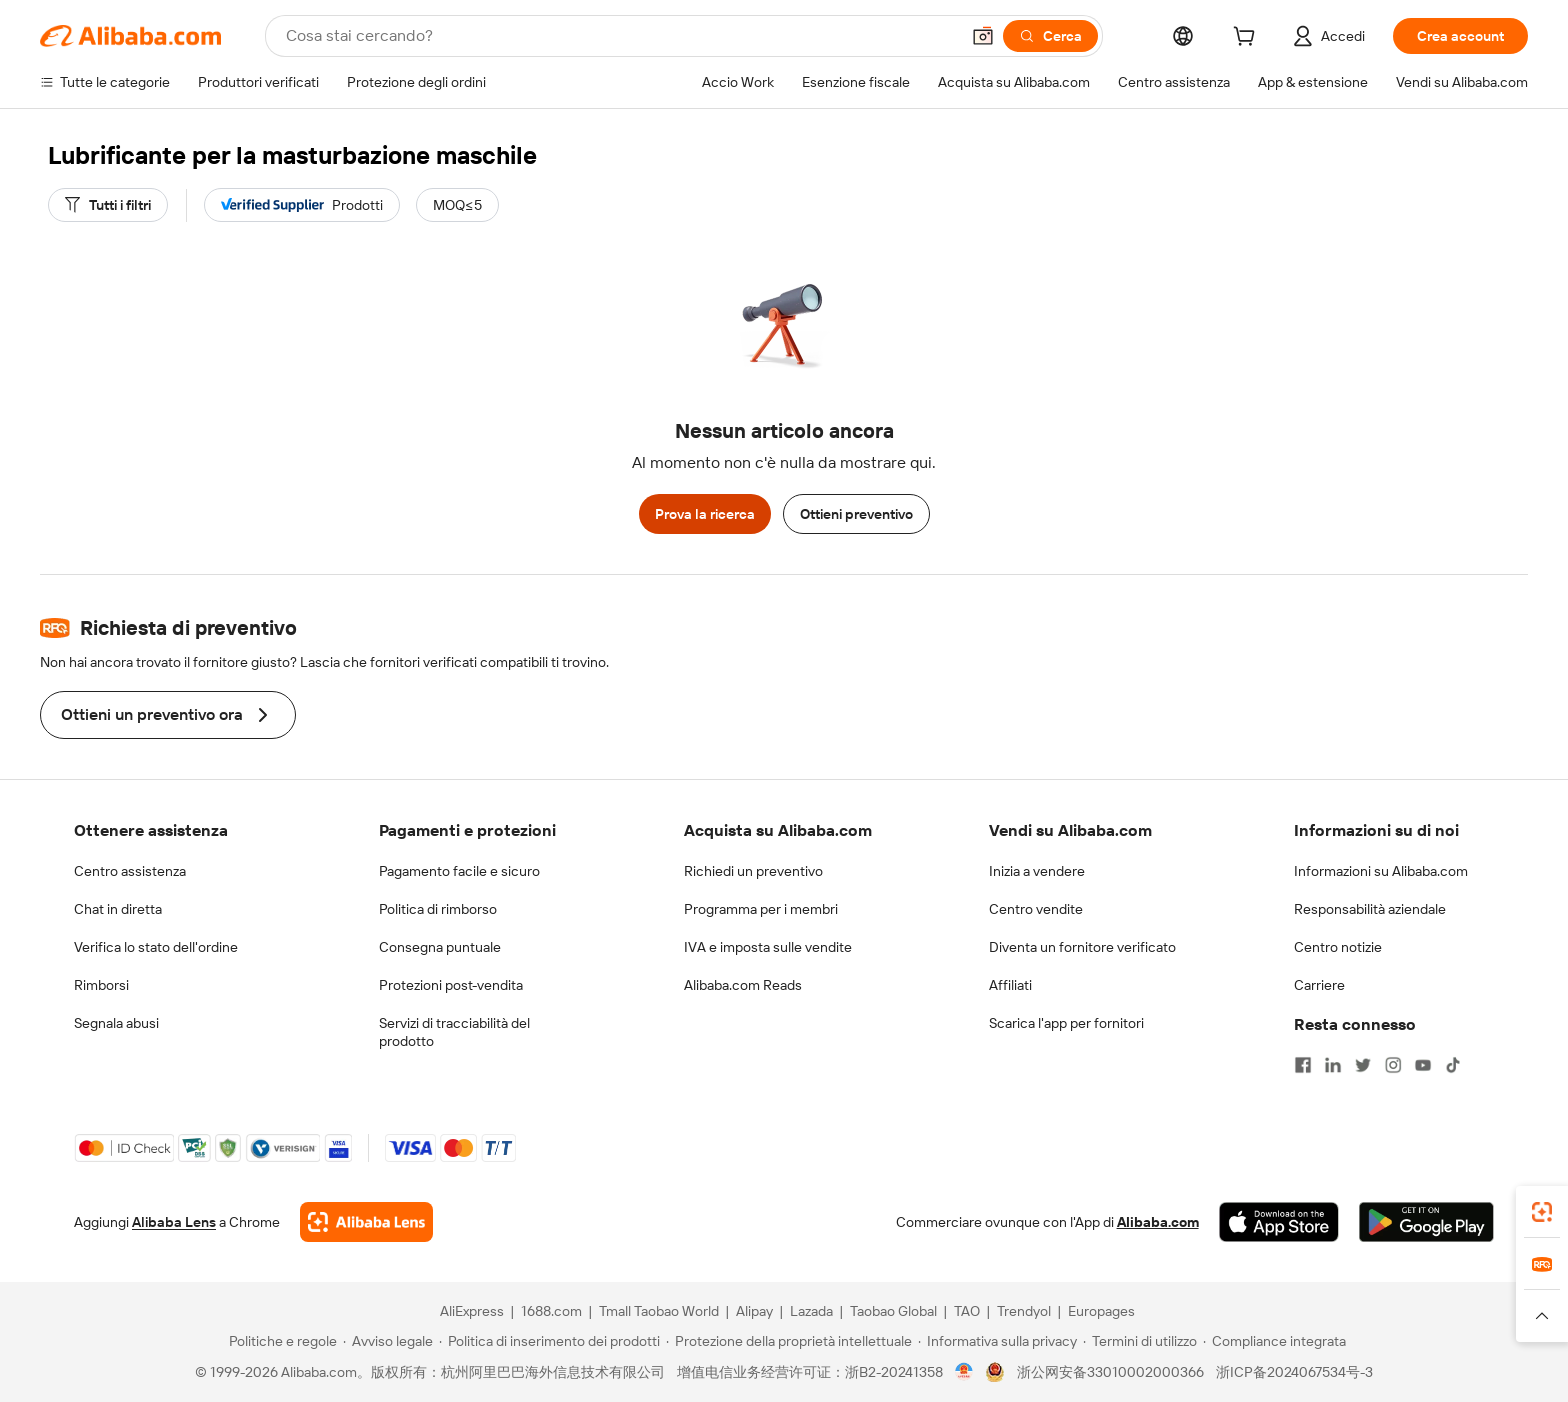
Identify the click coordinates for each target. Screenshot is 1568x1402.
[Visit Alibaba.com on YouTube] (1423, 1065)
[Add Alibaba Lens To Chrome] (366, 1222)
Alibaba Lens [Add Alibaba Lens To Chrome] (174, 1222)
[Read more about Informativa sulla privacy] (997, 1341)
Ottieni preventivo (856, 514)
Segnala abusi (116, 1023)
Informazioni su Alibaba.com (1381, 871)
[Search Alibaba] (620, 36)
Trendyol (1024, 1311)
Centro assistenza (130, 871)
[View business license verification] (964, 1372)
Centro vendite (1036, 909)
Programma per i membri (761, 909)
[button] (983, 36)
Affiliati (1010, 985)
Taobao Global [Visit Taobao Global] (893, 1311)
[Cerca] (1050, 36)
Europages (1101, 1311)
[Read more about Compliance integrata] (1274, 1341)
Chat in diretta (118, 909)
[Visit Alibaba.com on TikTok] (1453, 1065)
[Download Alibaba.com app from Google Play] (1426, 1222)
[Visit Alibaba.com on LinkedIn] (1333, 1065)
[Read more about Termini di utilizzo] (1140, 1341)
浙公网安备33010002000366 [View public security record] (1110, 1372)
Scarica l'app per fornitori (1066, 1023)
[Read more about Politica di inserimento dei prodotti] (549, 1341)
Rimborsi (101, 985)
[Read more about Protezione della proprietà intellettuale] (789, 1341)
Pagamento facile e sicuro (459, 871)
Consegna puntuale (440, 947)
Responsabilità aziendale (1370, 909)
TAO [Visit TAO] (967, 1311)
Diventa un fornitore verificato (1082, 947)
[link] (1542, 1212)
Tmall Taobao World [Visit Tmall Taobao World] (659, 1311)
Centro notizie (1338, 947)
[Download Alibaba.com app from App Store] (1279, 1222)
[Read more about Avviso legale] (388, 1341)
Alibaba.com (1158, 1222)
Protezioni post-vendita (451, 985)
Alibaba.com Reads (743, 985)
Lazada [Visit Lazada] (811, 1311)
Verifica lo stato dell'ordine (156, 947)
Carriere (1319, 985)
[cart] (1248, 39)
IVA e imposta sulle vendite (768, 947)
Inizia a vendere (1037, 871)
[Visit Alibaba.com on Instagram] (1393, 1065)
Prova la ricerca (705, 514)
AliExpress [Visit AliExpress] (472, 1311)
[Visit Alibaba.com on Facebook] (1303, 1065)
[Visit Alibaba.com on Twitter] (1363, 1065)
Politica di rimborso (438, 909)
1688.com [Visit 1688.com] (551, 1311)
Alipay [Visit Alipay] (754, 1311)
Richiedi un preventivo (753, 871)
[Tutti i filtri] (108, 205)
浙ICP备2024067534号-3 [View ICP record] (1294, 1372)
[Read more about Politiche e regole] (280, 1341)
